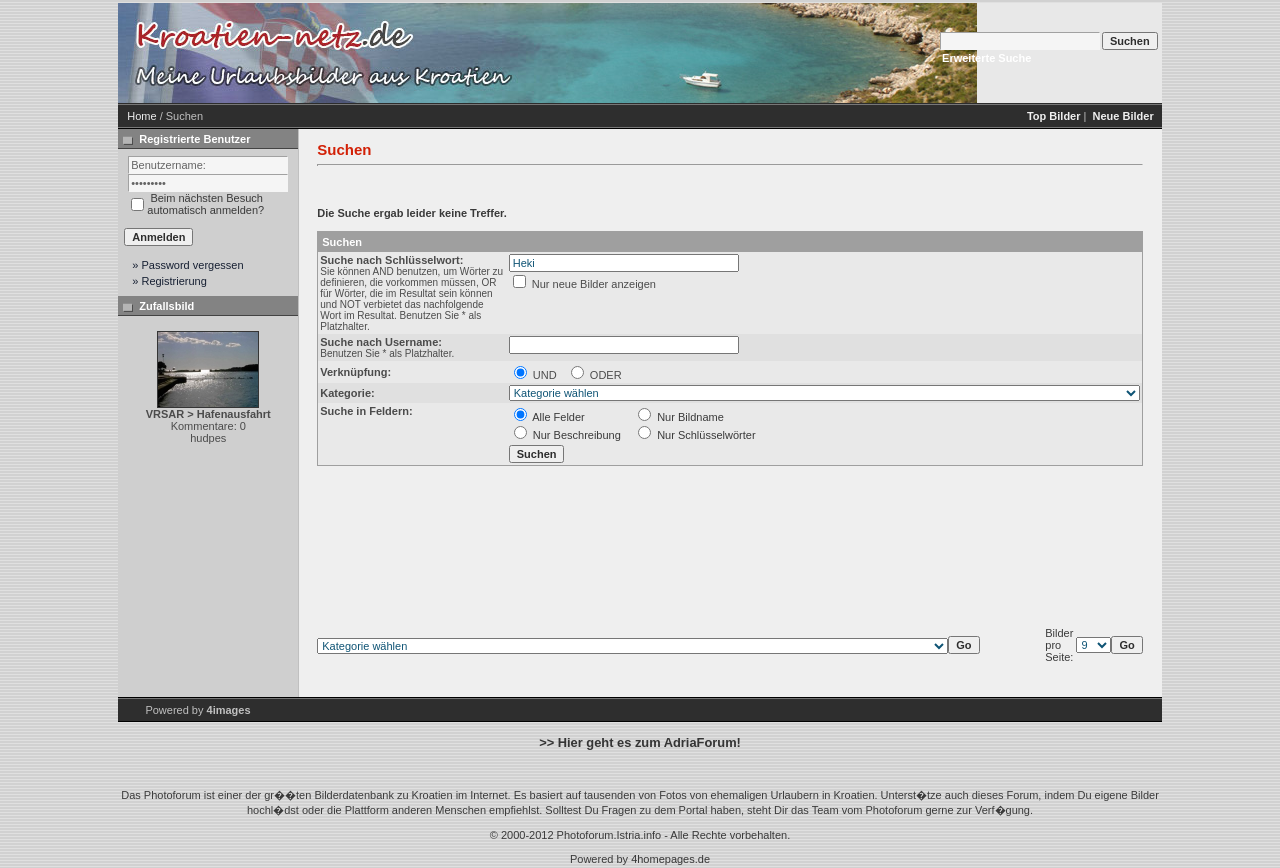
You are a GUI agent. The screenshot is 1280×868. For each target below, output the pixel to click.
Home (141, 116)
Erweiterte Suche (986, 58)
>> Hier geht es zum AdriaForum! (640, 742)
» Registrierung (169, 281)
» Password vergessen (187, 265)
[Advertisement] (688, 53)
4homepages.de (670, 859)
